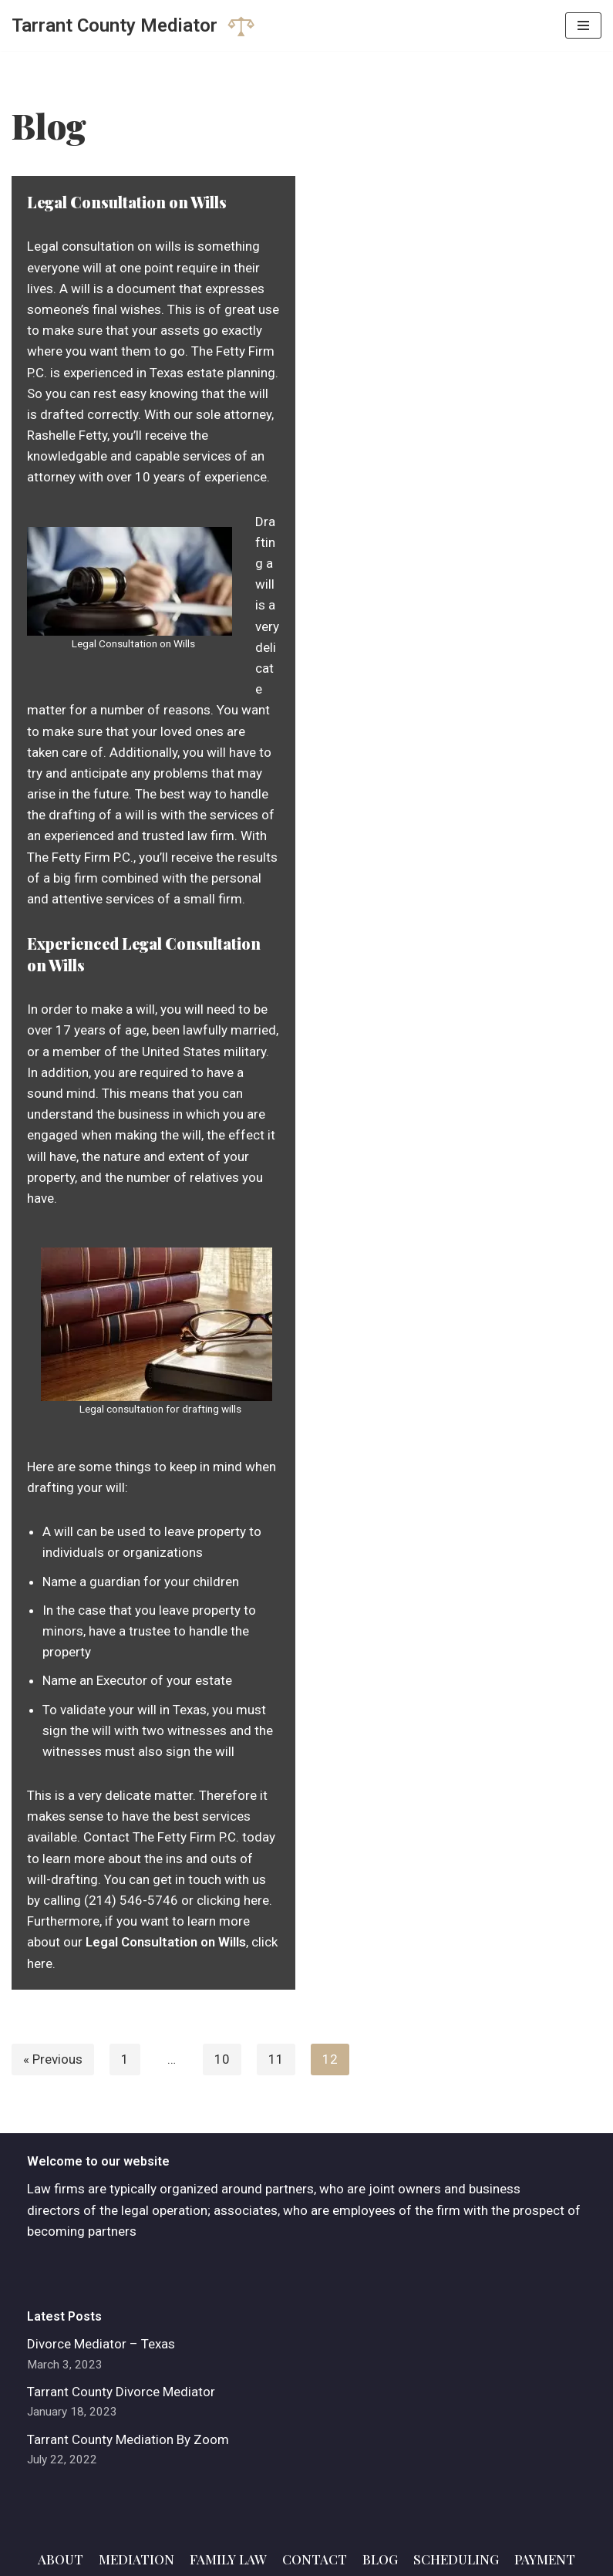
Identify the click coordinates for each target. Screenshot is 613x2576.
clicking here (233, 1900)
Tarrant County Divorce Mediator (121, 2391)
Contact (314, 2559)
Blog (380, 2559)
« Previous (53, 2059)
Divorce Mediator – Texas (101, 2343)
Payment (544, 2559)
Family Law (228, 2559)
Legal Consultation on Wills (127, 201)
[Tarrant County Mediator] (133, 25)
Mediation (136, 2559)
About (60, 2559)
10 (222, 2059)
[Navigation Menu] (583, 25)
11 (276, 2059)
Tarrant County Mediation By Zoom (128, 2439)
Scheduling (456, 2559)
